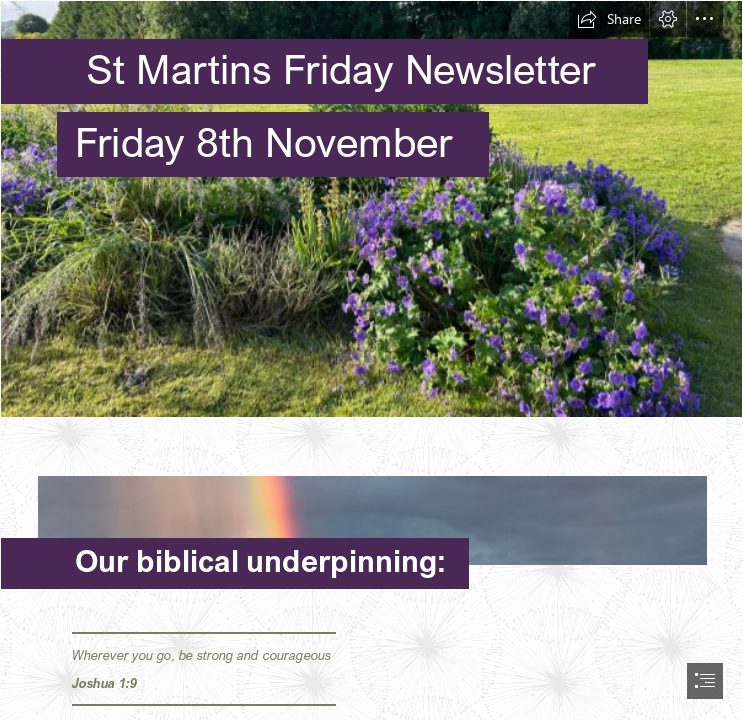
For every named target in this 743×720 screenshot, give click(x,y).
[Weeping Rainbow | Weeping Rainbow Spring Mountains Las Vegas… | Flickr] (371, 510)
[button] (609, 19)
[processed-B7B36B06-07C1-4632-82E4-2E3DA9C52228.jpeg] (371, 209)
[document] (371, 360)
